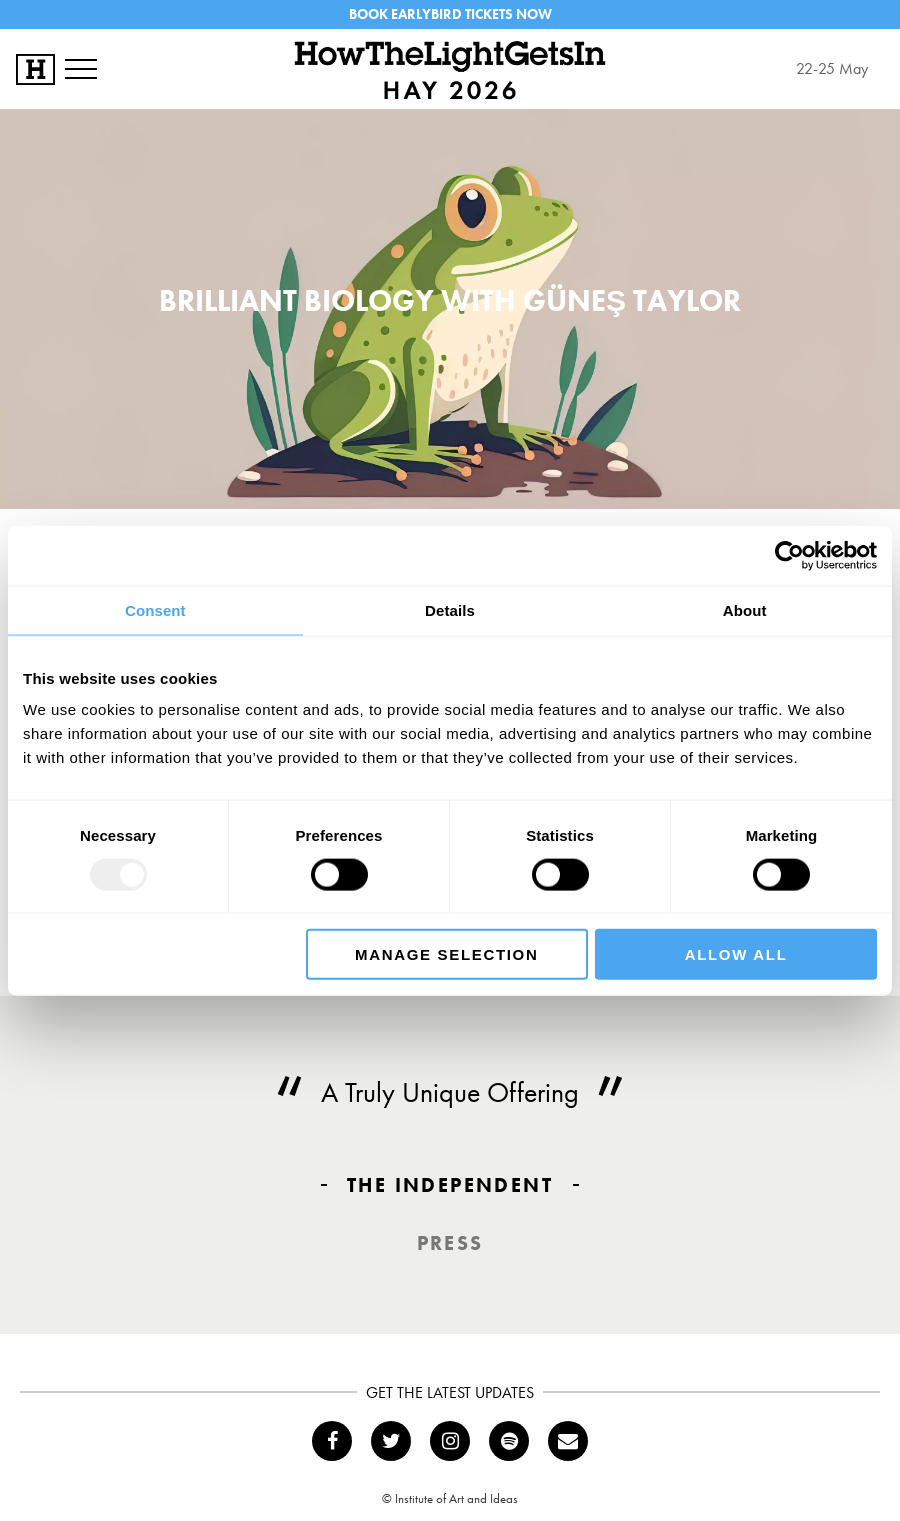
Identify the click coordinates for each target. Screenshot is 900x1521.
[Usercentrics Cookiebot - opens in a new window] (789, 555)
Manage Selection (446, 954)
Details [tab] (450, 609)
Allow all (736, 954)
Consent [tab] (155, 609)
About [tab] (745, 609)
